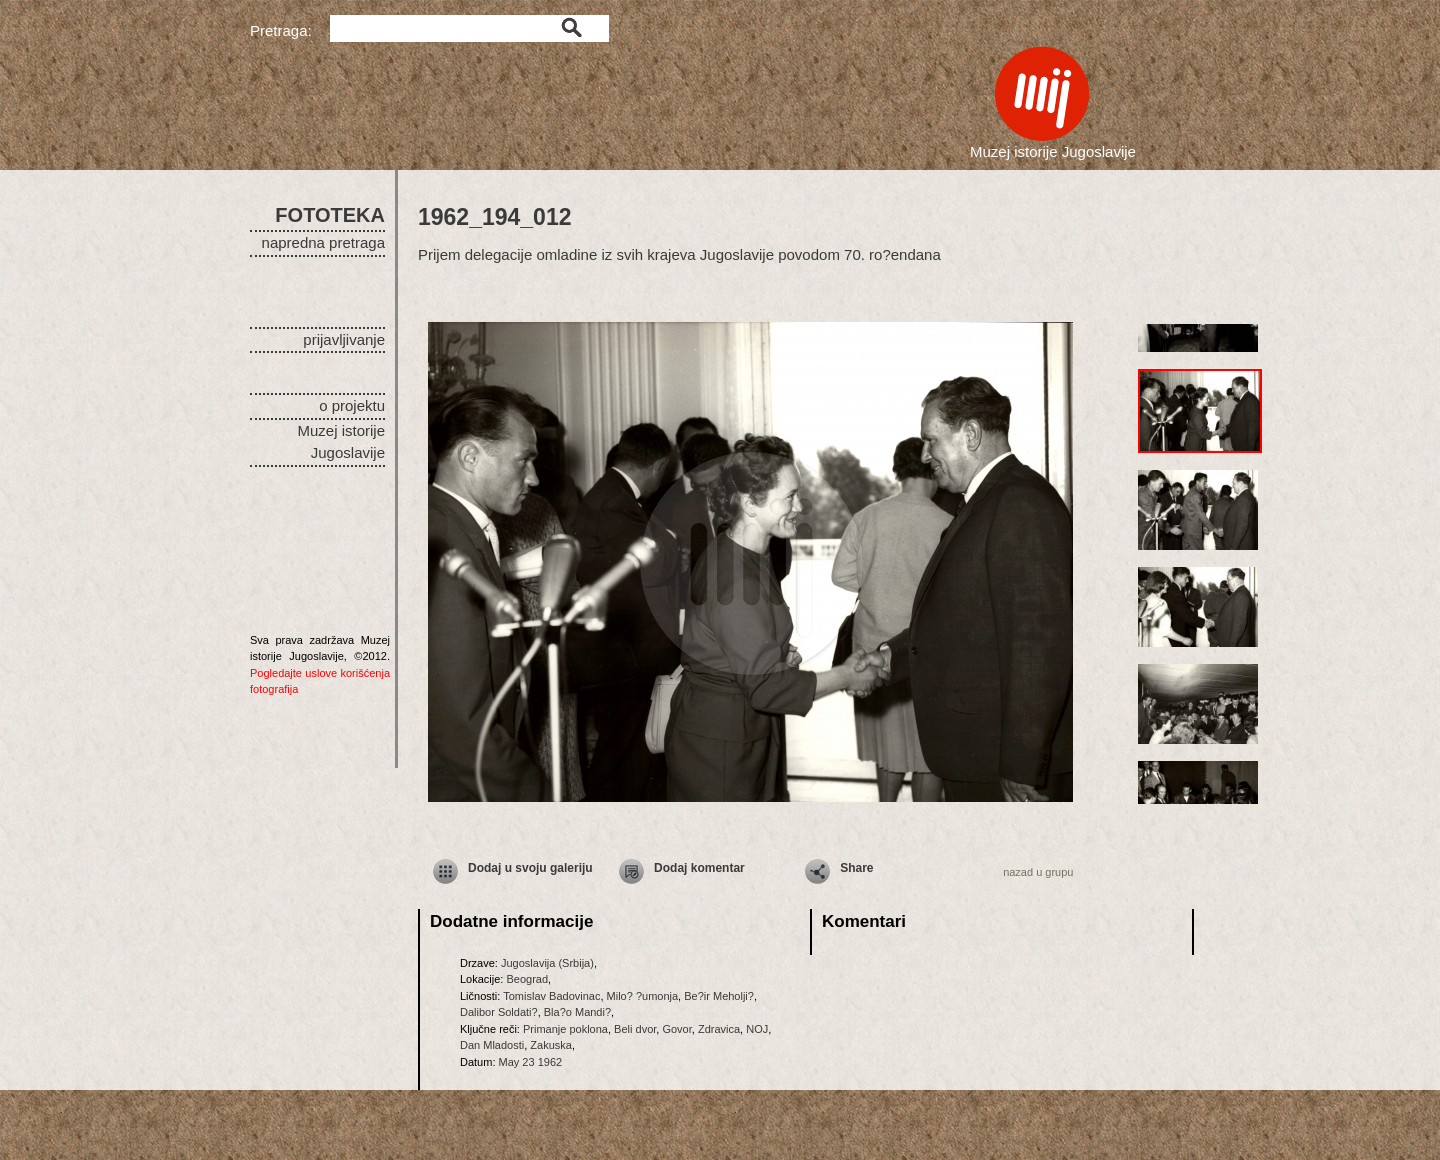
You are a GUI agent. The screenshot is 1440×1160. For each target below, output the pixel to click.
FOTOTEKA (330, 215)
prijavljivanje (344, 339)
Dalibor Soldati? (499, 1012)
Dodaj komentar (699, 868)
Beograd (527, 979)
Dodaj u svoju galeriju (530, 868)
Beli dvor (635, 1029)
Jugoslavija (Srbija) (547, 963)
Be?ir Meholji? (719, 996)
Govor (676, 1029)
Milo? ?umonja (643, 996)
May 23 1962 (531, 1062)
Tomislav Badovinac (551, 996)
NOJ (757, 1029)
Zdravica (719, 1029)
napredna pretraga (323, 242)
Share (856, 868)
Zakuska (551, 1045)
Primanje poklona (565, 1029)
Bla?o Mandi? (577, 1012)
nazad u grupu (1038, 872)
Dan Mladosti (492, 1045)
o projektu (352, 405)
